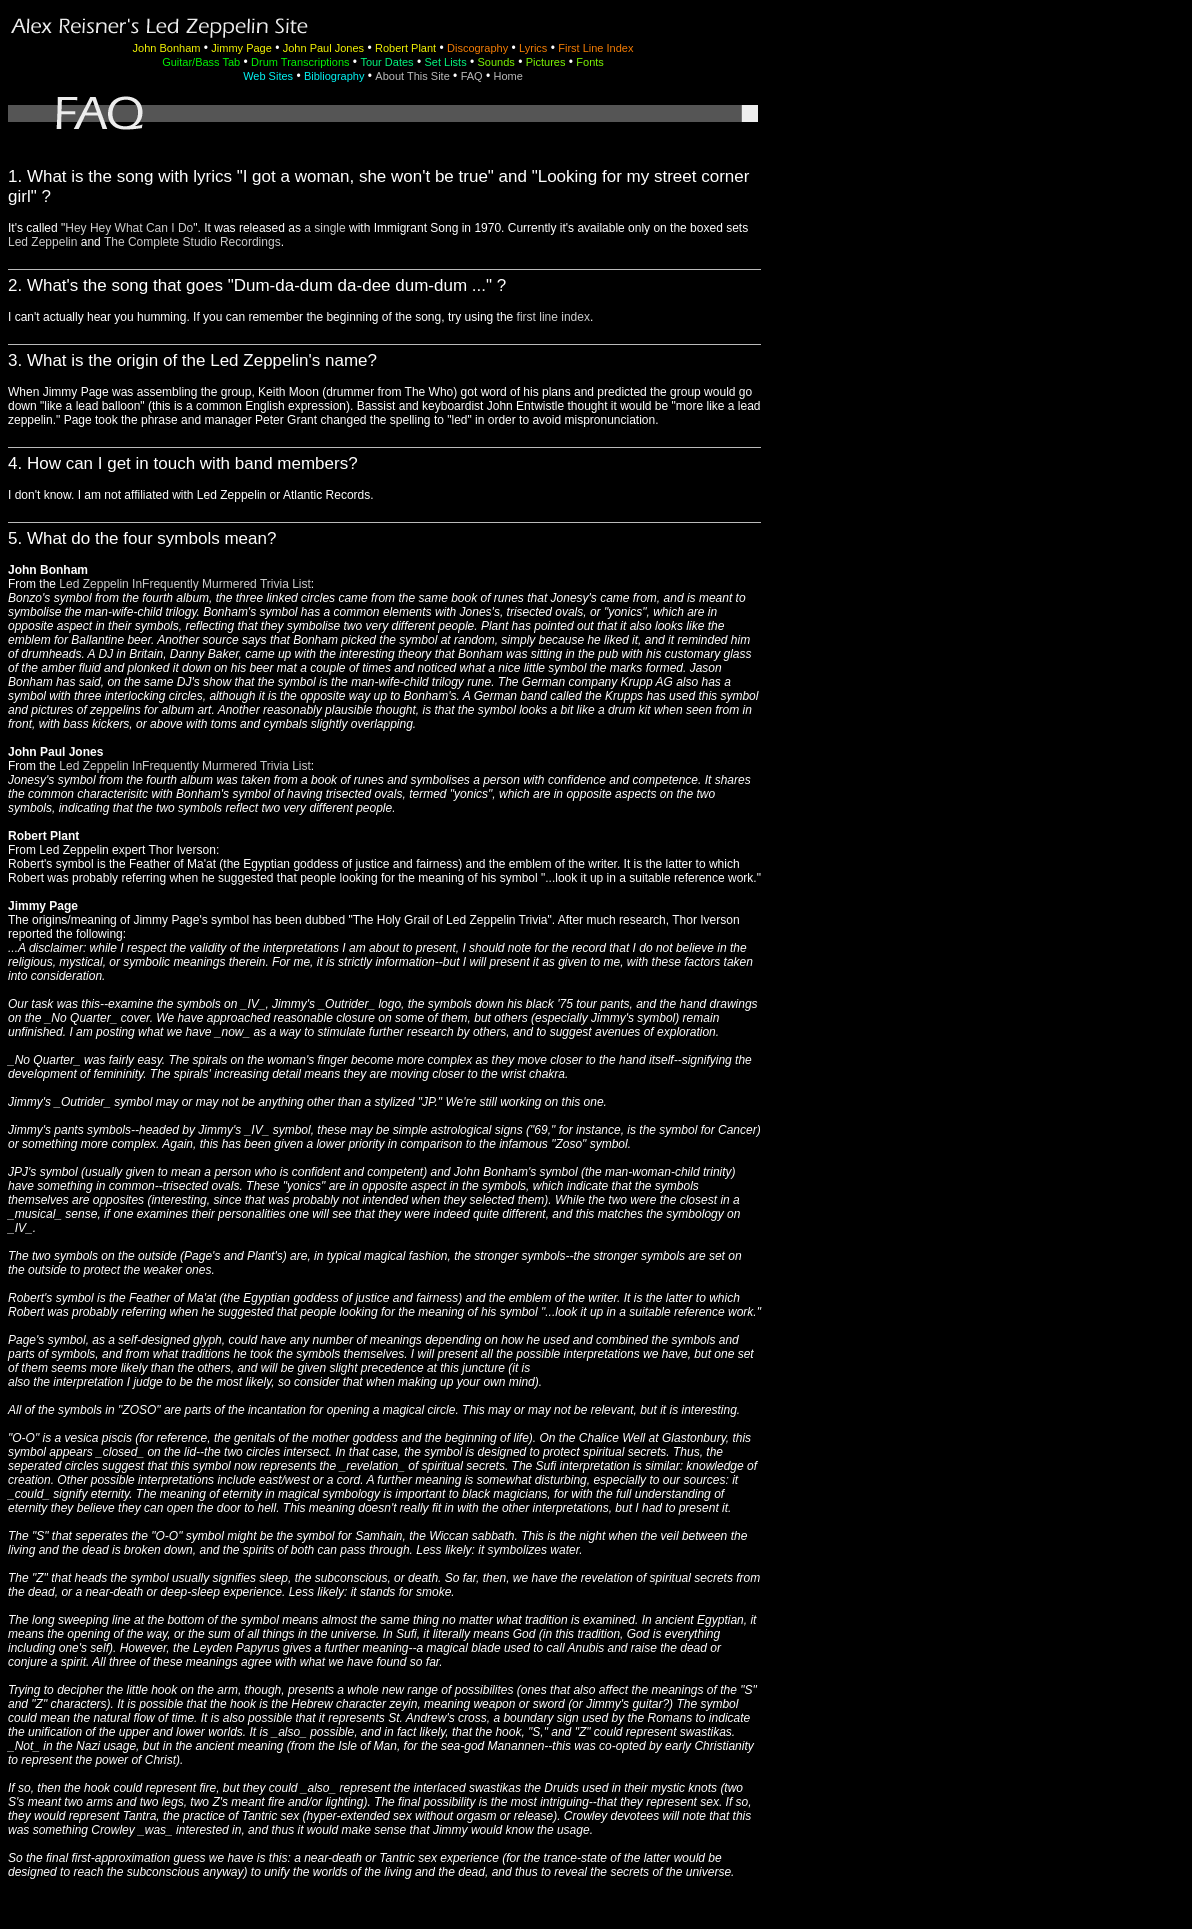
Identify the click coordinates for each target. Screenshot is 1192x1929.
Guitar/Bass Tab (201, 62)
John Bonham (167, 48)
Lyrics (533, 48)
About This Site (412, 76)
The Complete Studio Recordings (192, 242)
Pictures (546, 62)
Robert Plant (405, 48)
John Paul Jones (323, 48)
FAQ (472, 76)
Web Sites (268, 76)
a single (324, 228)
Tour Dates (386, 62)
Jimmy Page (241, 48)
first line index (553, 317)
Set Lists (445, 62)
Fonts (590, 62)
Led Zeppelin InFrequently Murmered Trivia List (184, 584)
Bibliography (334, 76)
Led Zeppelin (42, 242)
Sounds (496, 62)
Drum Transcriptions (300, 62)
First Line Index (595, 48)
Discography (477, 48)
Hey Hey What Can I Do (129, 228)
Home (508, 76)
